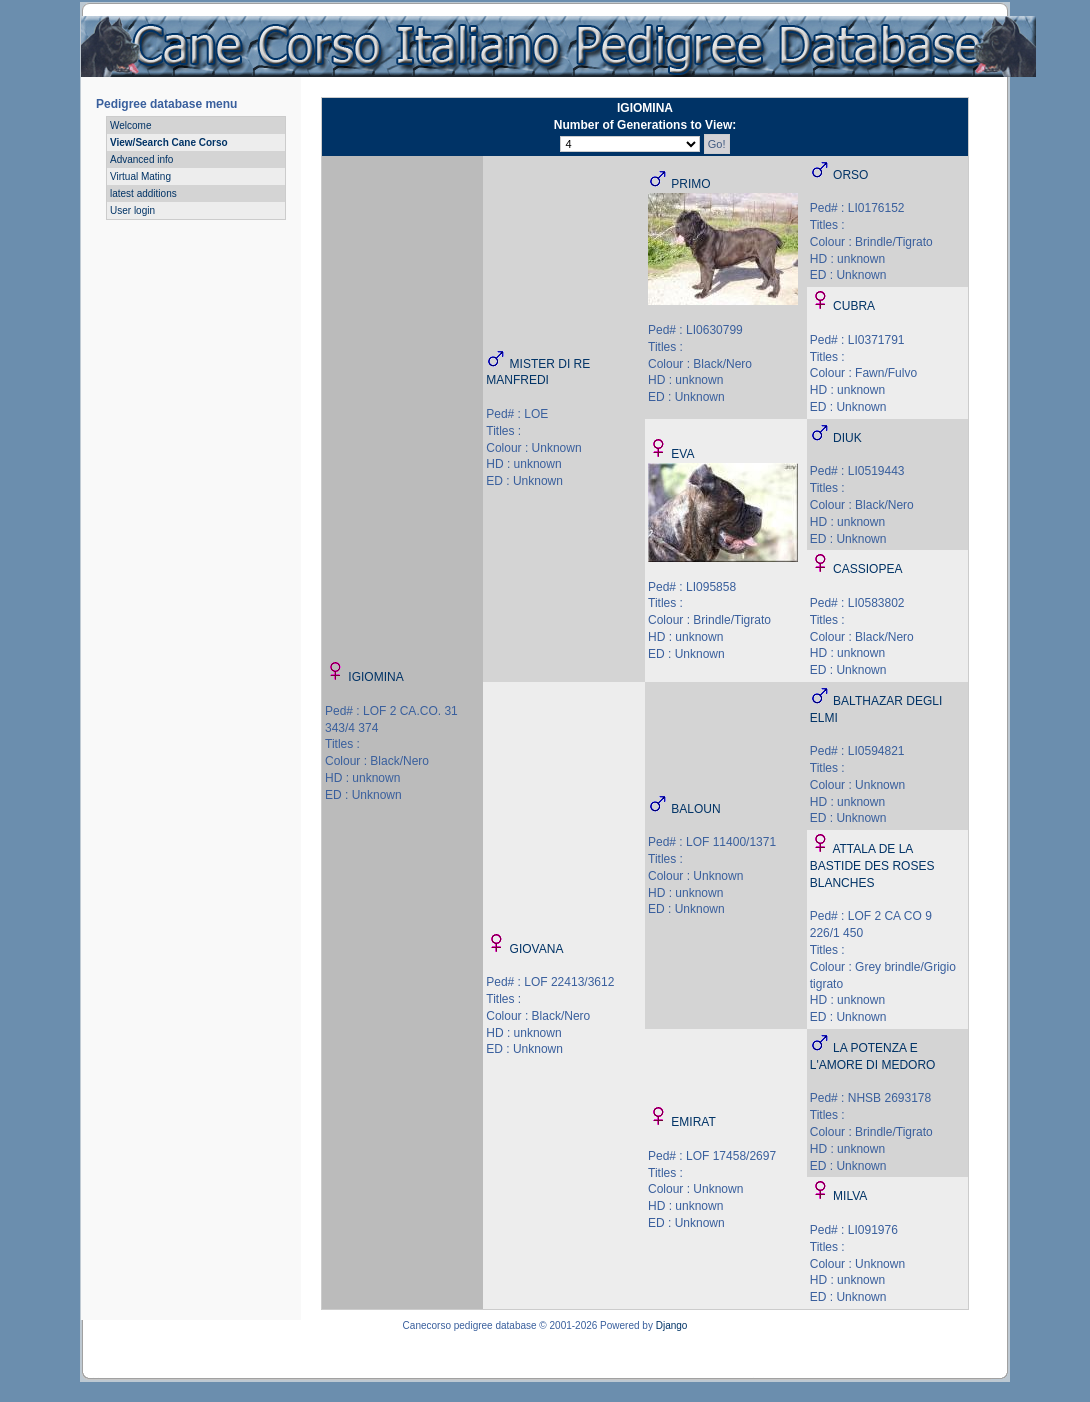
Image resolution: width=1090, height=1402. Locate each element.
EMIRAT (693, 1122)
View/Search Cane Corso (169, 142)
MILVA (850, 1196)
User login (132, 210)
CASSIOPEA (867, 569)
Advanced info (141, 159)
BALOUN (695, 809)
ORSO (850, 175)
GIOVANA (537, 949)
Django (672, 1325)
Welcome (131, 125)
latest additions (143, 193)
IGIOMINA (375, 677)
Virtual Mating (140, 176)
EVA (682, 454)
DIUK (847, 438)
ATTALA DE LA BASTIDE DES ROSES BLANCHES (872, 866)
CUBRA (854, 306)
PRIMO (690, 184)
